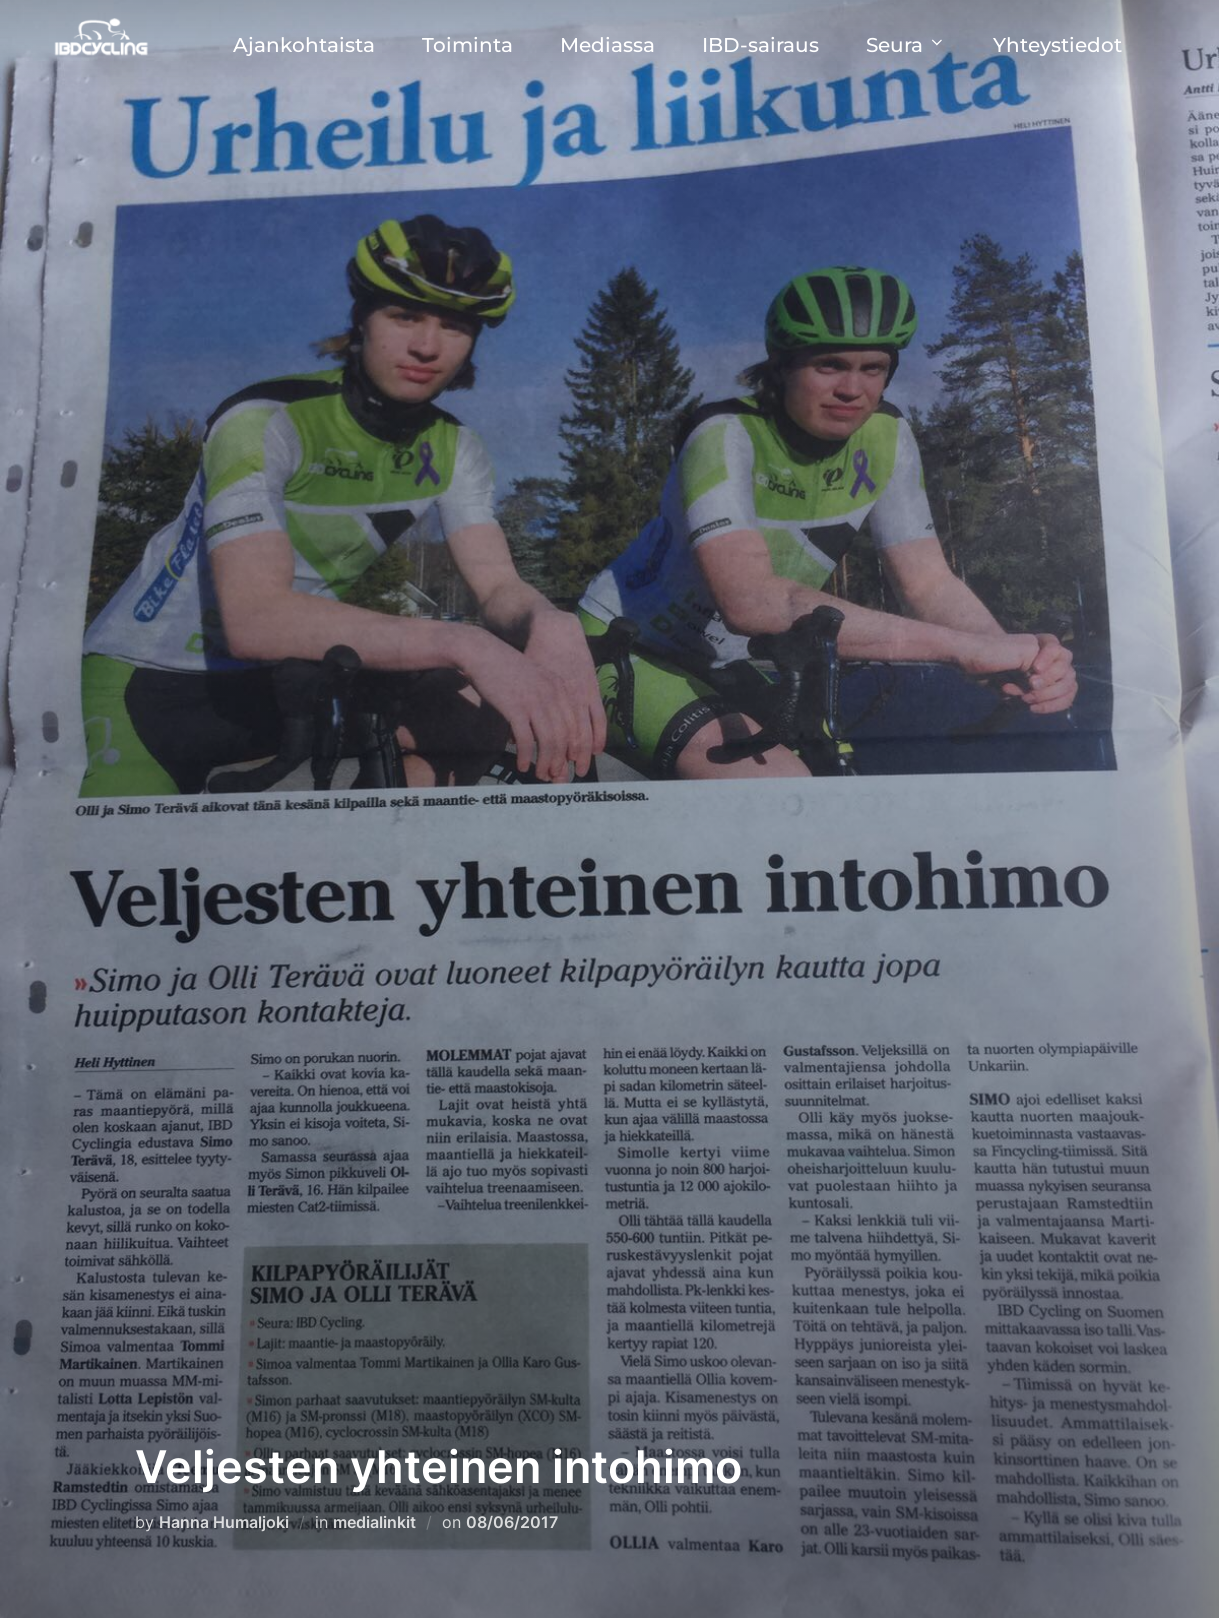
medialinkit (374, 1522)
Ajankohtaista (304, 45)
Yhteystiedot (1057, 45)
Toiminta (467, 45)
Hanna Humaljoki (224, 1522)
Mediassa (607, 45)
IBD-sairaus (760, 45)
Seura (906, 45)
